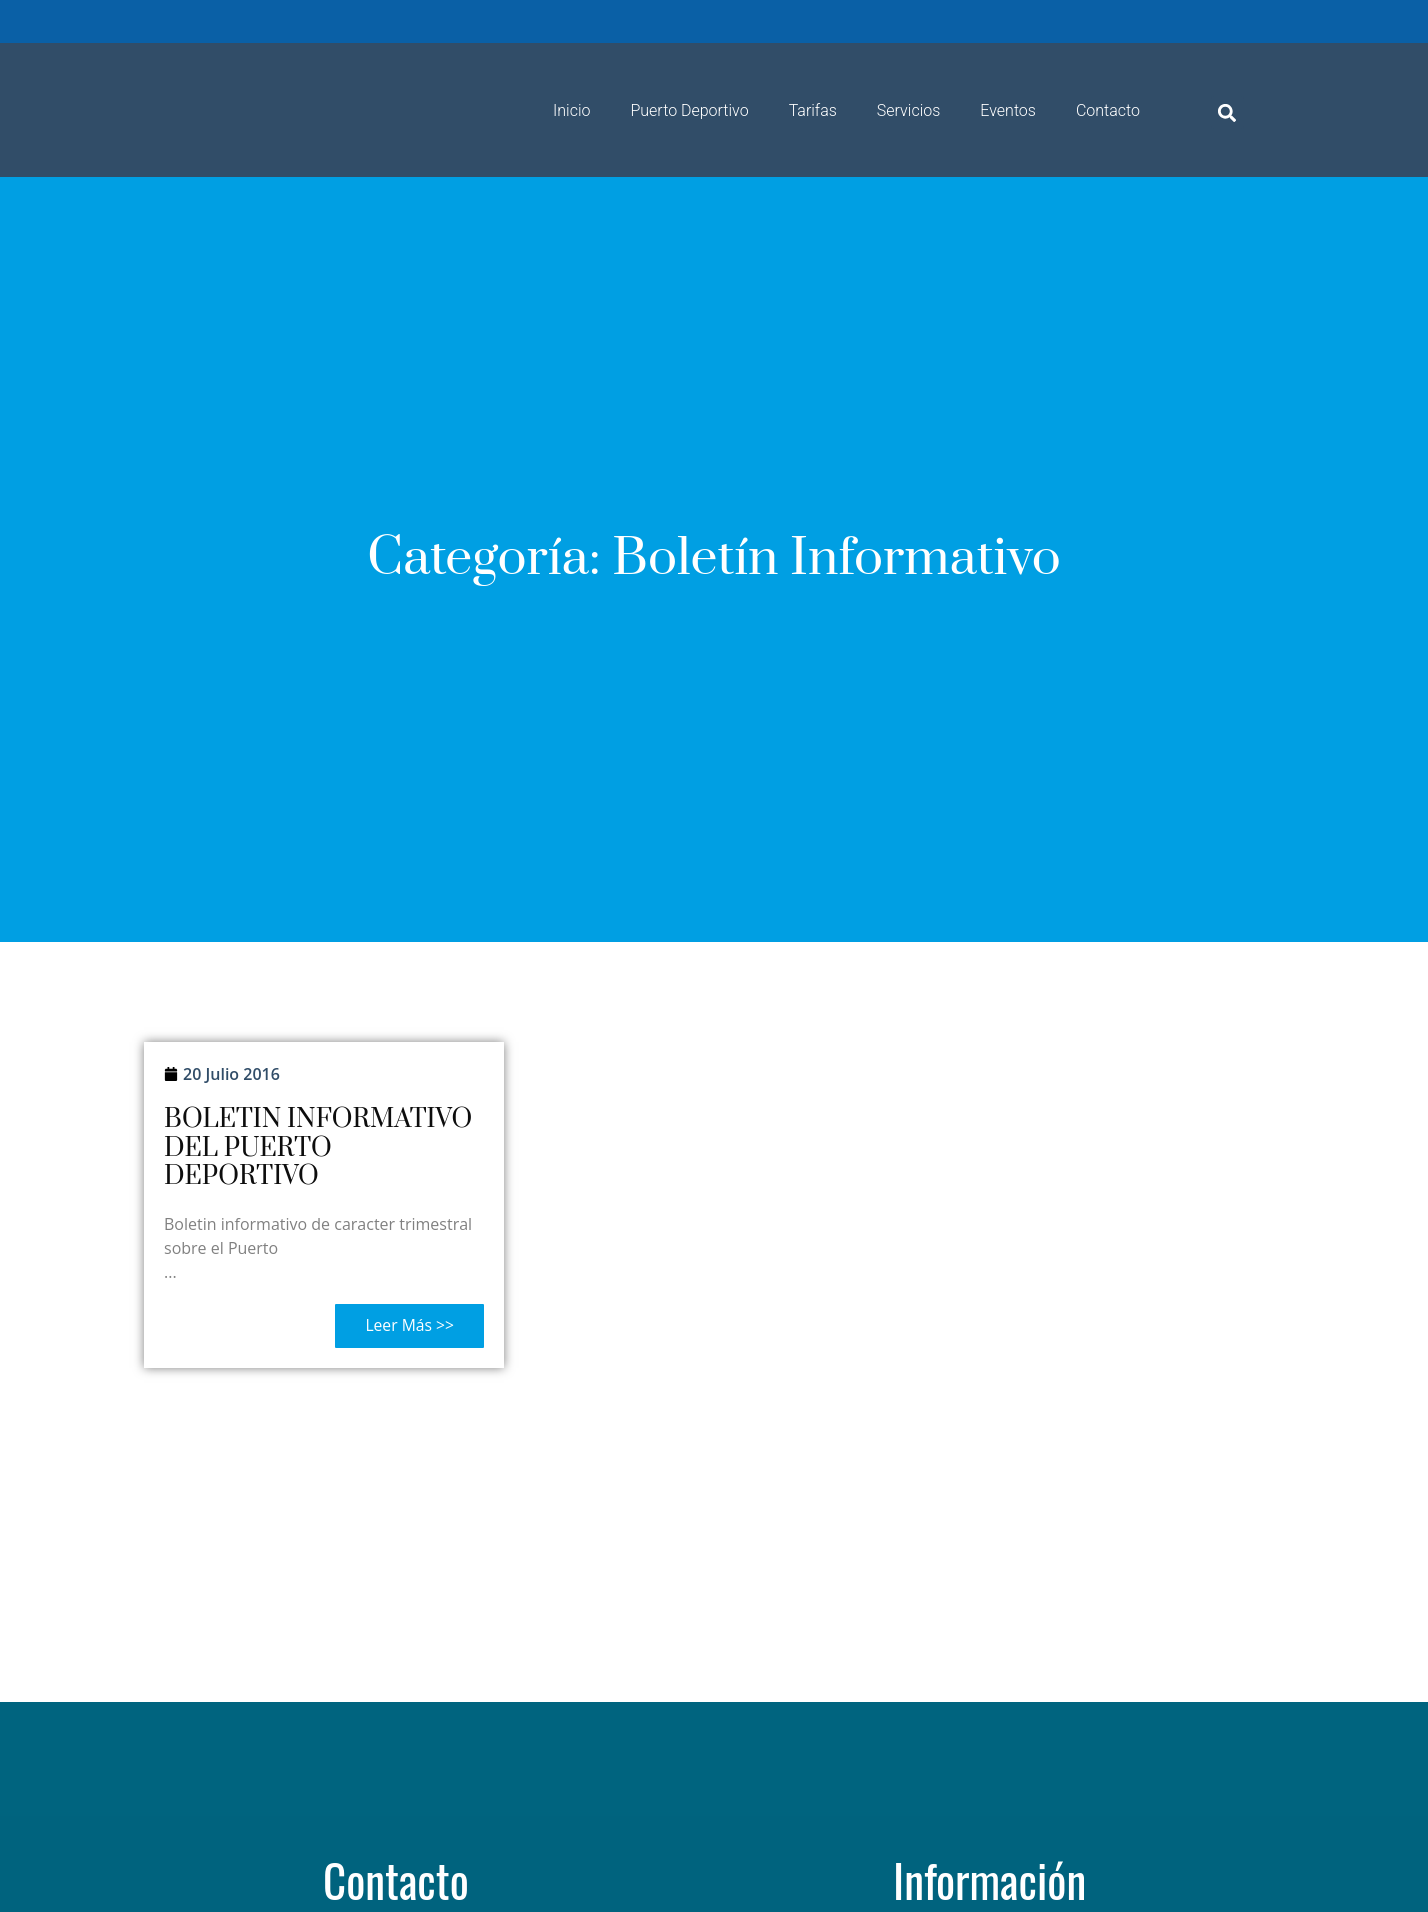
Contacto (1108, 110)
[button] (1227, 112)
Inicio (571, 110)
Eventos (1008, 110)
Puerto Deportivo (689, 110)
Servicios (908, 110)
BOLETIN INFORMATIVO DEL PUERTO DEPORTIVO (318, 1148)
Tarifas (813, 110)
